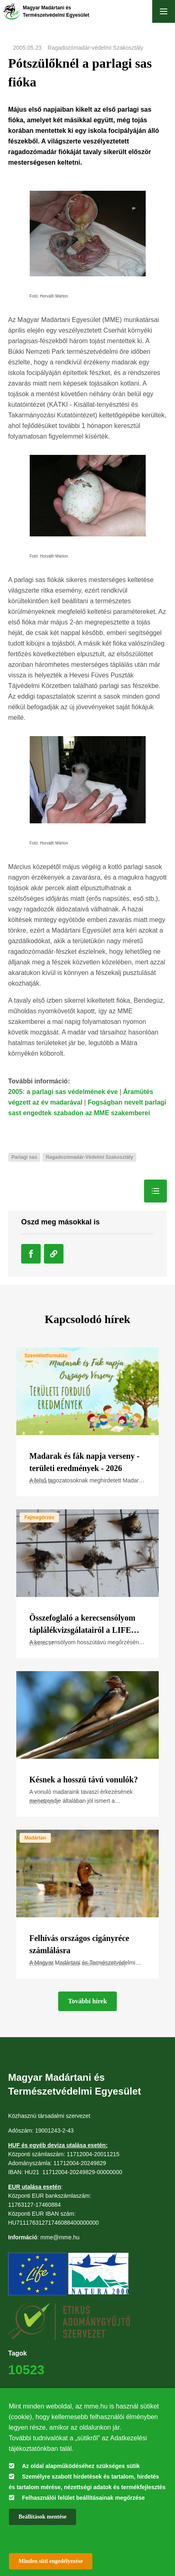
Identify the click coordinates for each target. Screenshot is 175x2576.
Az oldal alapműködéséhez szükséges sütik (81, 2466)
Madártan (35, 1838)
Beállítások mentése (43, 2517)
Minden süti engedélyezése (51, 2561)
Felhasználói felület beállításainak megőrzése (83, 2497)
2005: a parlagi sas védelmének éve (63, 1091)
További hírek (87, 2001)
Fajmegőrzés (39, 1517)
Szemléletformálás (45, 1356)
